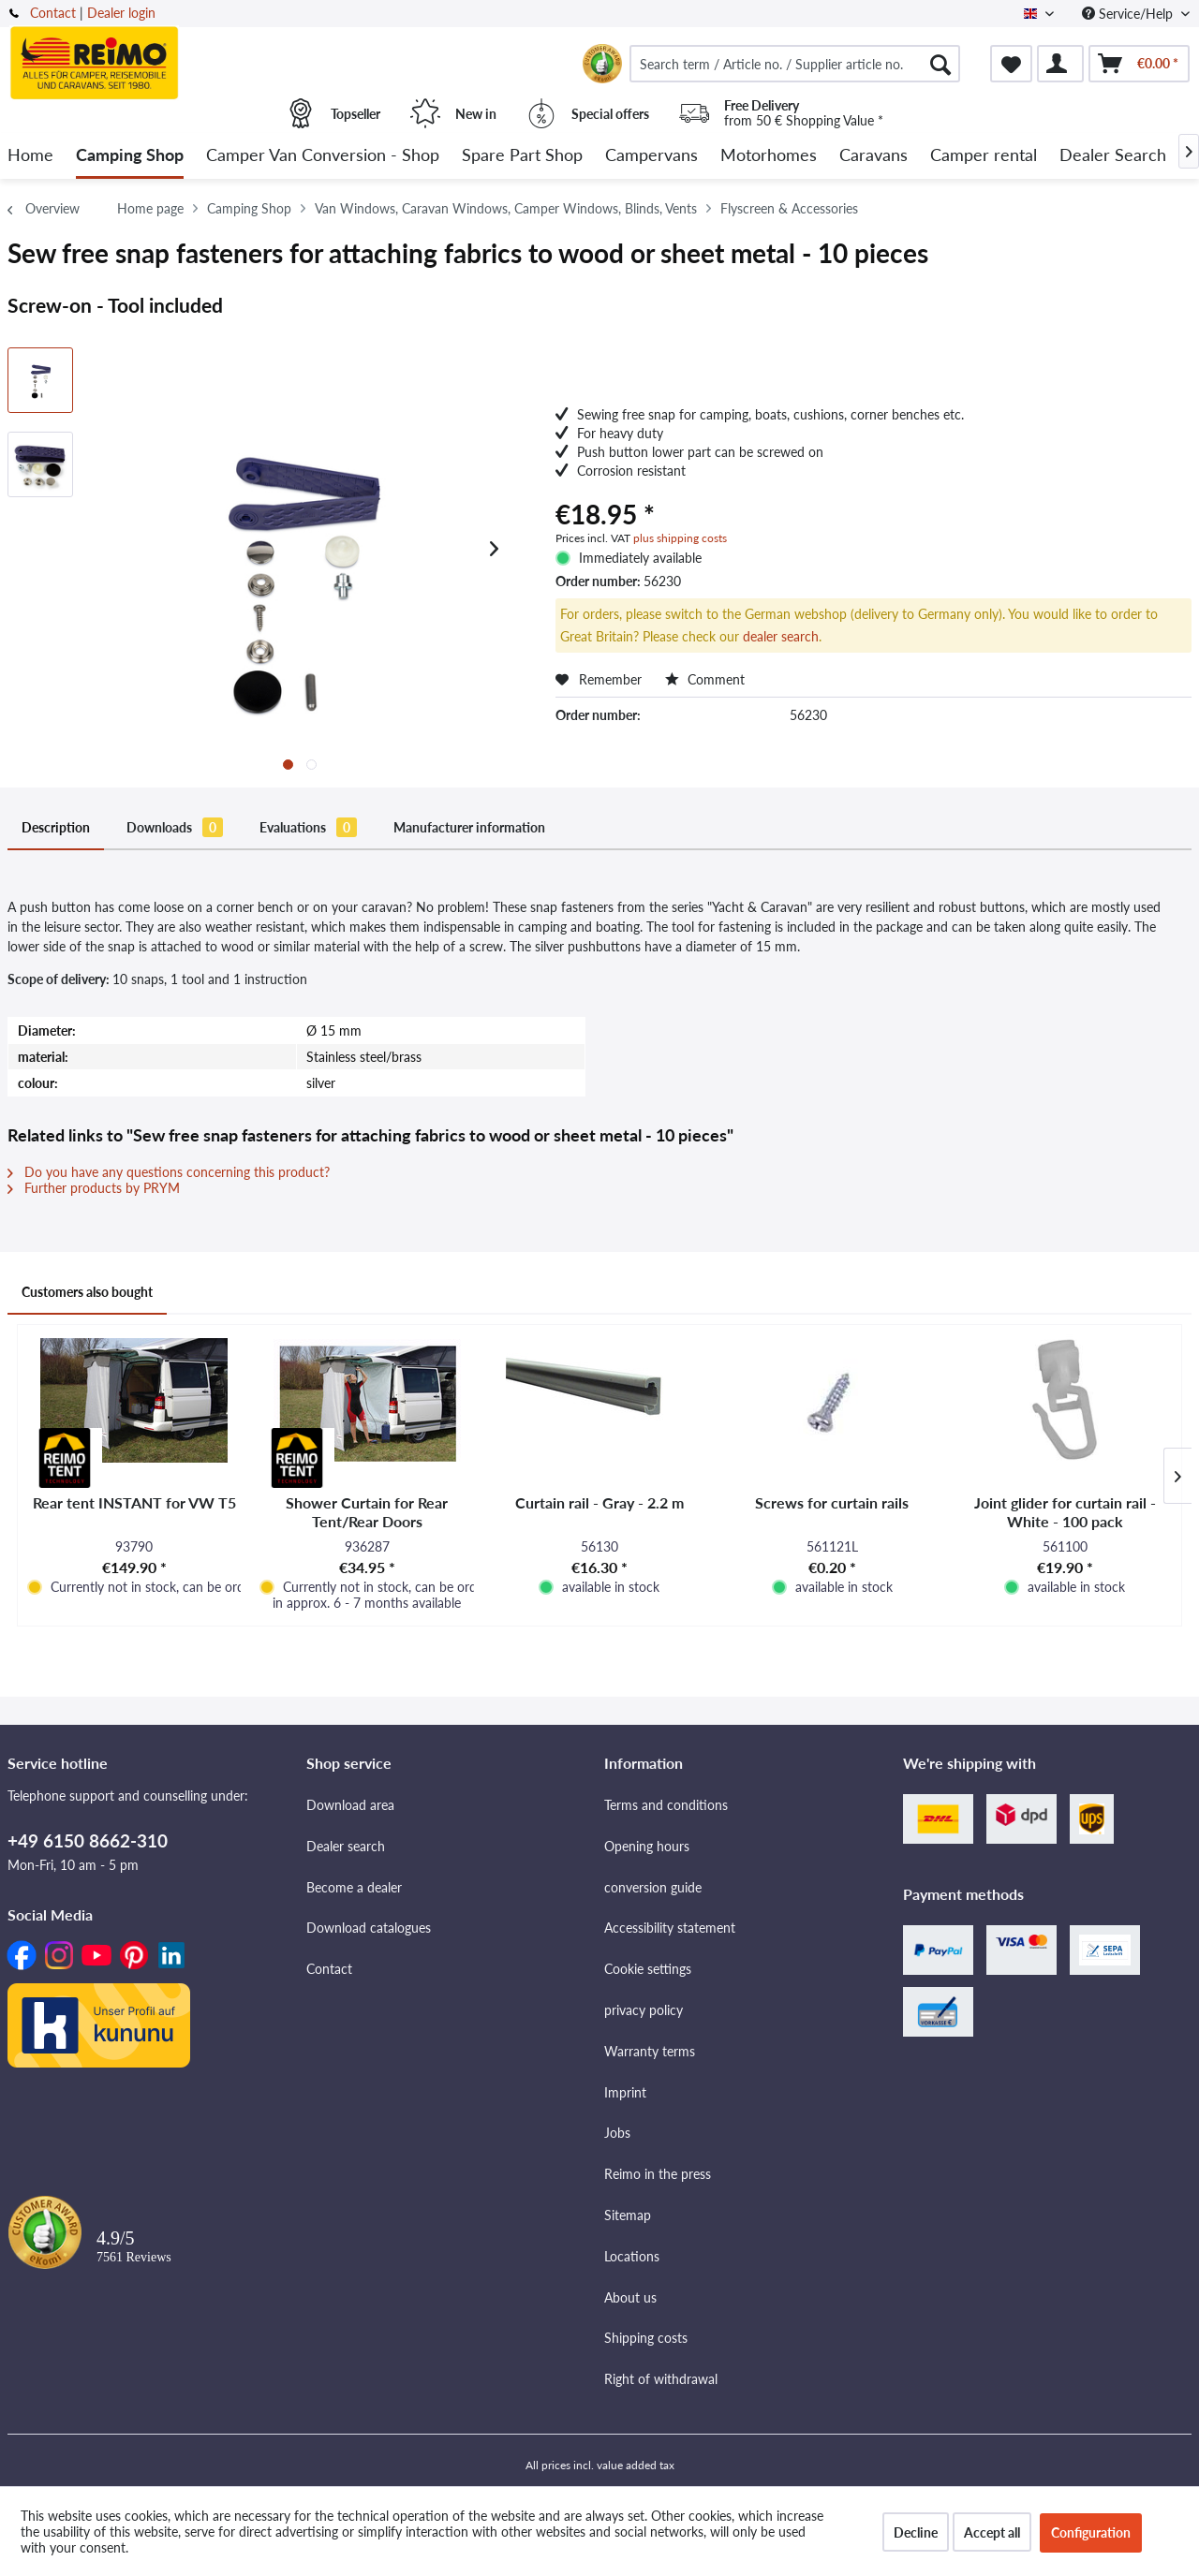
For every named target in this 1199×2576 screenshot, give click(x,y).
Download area (350, 1805)
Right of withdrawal (661, 2379)
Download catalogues (368, 1928)
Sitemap (627, 2215)
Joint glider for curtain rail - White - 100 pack (1065, 1512)
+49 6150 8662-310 (87, 1840)
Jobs (617, 2133)
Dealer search (345, 1846)
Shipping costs (646, 2338)
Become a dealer (354, 1887)
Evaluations (308, 827)
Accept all (992, 2532)
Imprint (625, 2092)
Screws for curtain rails (832, 1502)
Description (56, 827)
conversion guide (653, 1887)
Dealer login (121, 13)
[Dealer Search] (1112, 156)
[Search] (940, 63)
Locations (631, 2256)
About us (630, 2297)
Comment (705, 679)
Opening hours (646, 1846)
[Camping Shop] (130, 156)
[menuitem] (794, 63)
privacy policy (643, 2010)
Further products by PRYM (93, 1188)
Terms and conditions (666, 1805)
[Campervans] (651, 156)
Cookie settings (647, 1969)
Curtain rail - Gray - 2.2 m (599, 1502)
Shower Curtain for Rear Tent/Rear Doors (367, 1512)
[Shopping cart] (1139, 63)
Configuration (1091, 2532)
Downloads (174, 827)
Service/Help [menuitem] (1129, 14)
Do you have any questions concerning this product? (168, 1172)
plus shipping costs (680, 538)
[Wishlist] (1011, 63)
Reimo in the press (657, 2174)
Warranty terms (649, 2051)
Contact (53, 13)
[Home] (30, 156)
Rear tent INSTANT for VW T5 (134, 1502)
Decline (916, 2532)
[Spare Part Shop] (522, 156)
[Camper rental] (983, 156)
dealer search (781, 636)
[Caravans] (873, 156)
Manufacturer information (469, 827)
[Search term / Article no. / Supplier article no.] (794, 63)
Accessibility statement (669, 1928)
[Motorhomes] (768, 156)
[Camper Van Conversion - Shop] (322, 156)
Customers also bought (87, 1292)
